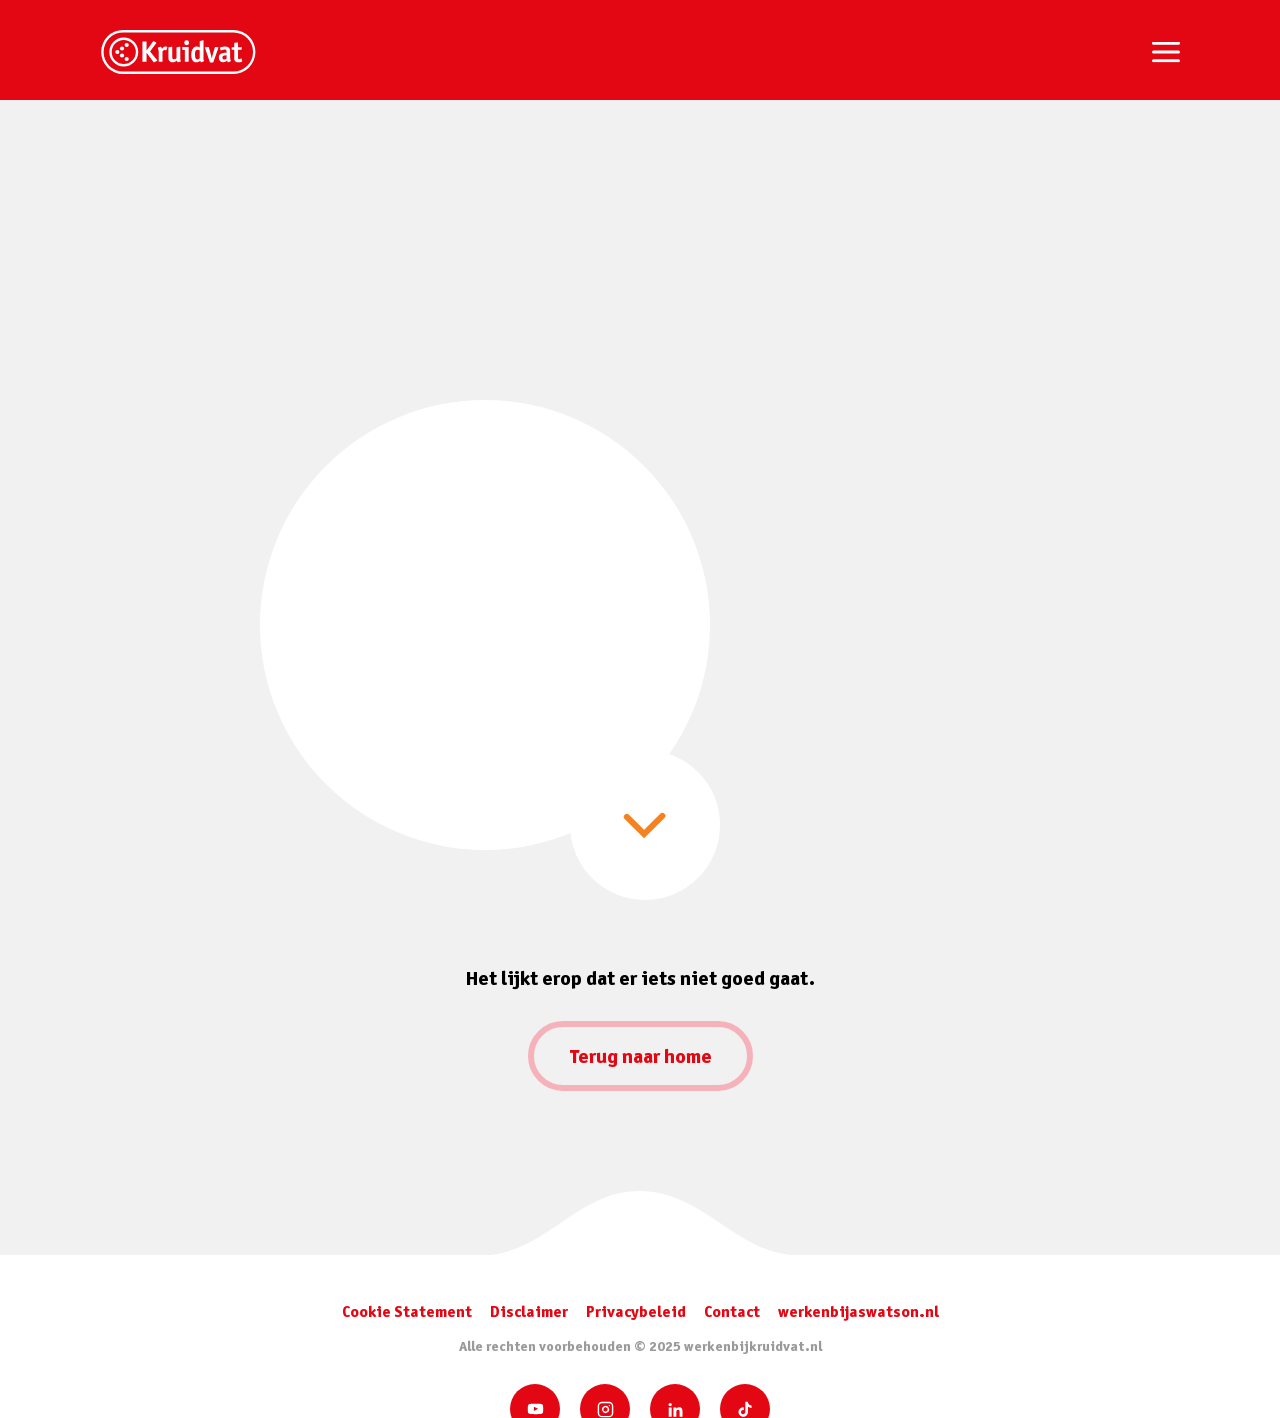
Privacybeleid (636, 1311)
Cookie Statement (407, 1311)
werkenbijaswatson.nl (858, 1311)
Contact (732, 1311)
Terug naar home (640, 1056)
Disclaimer (529, 1311)
